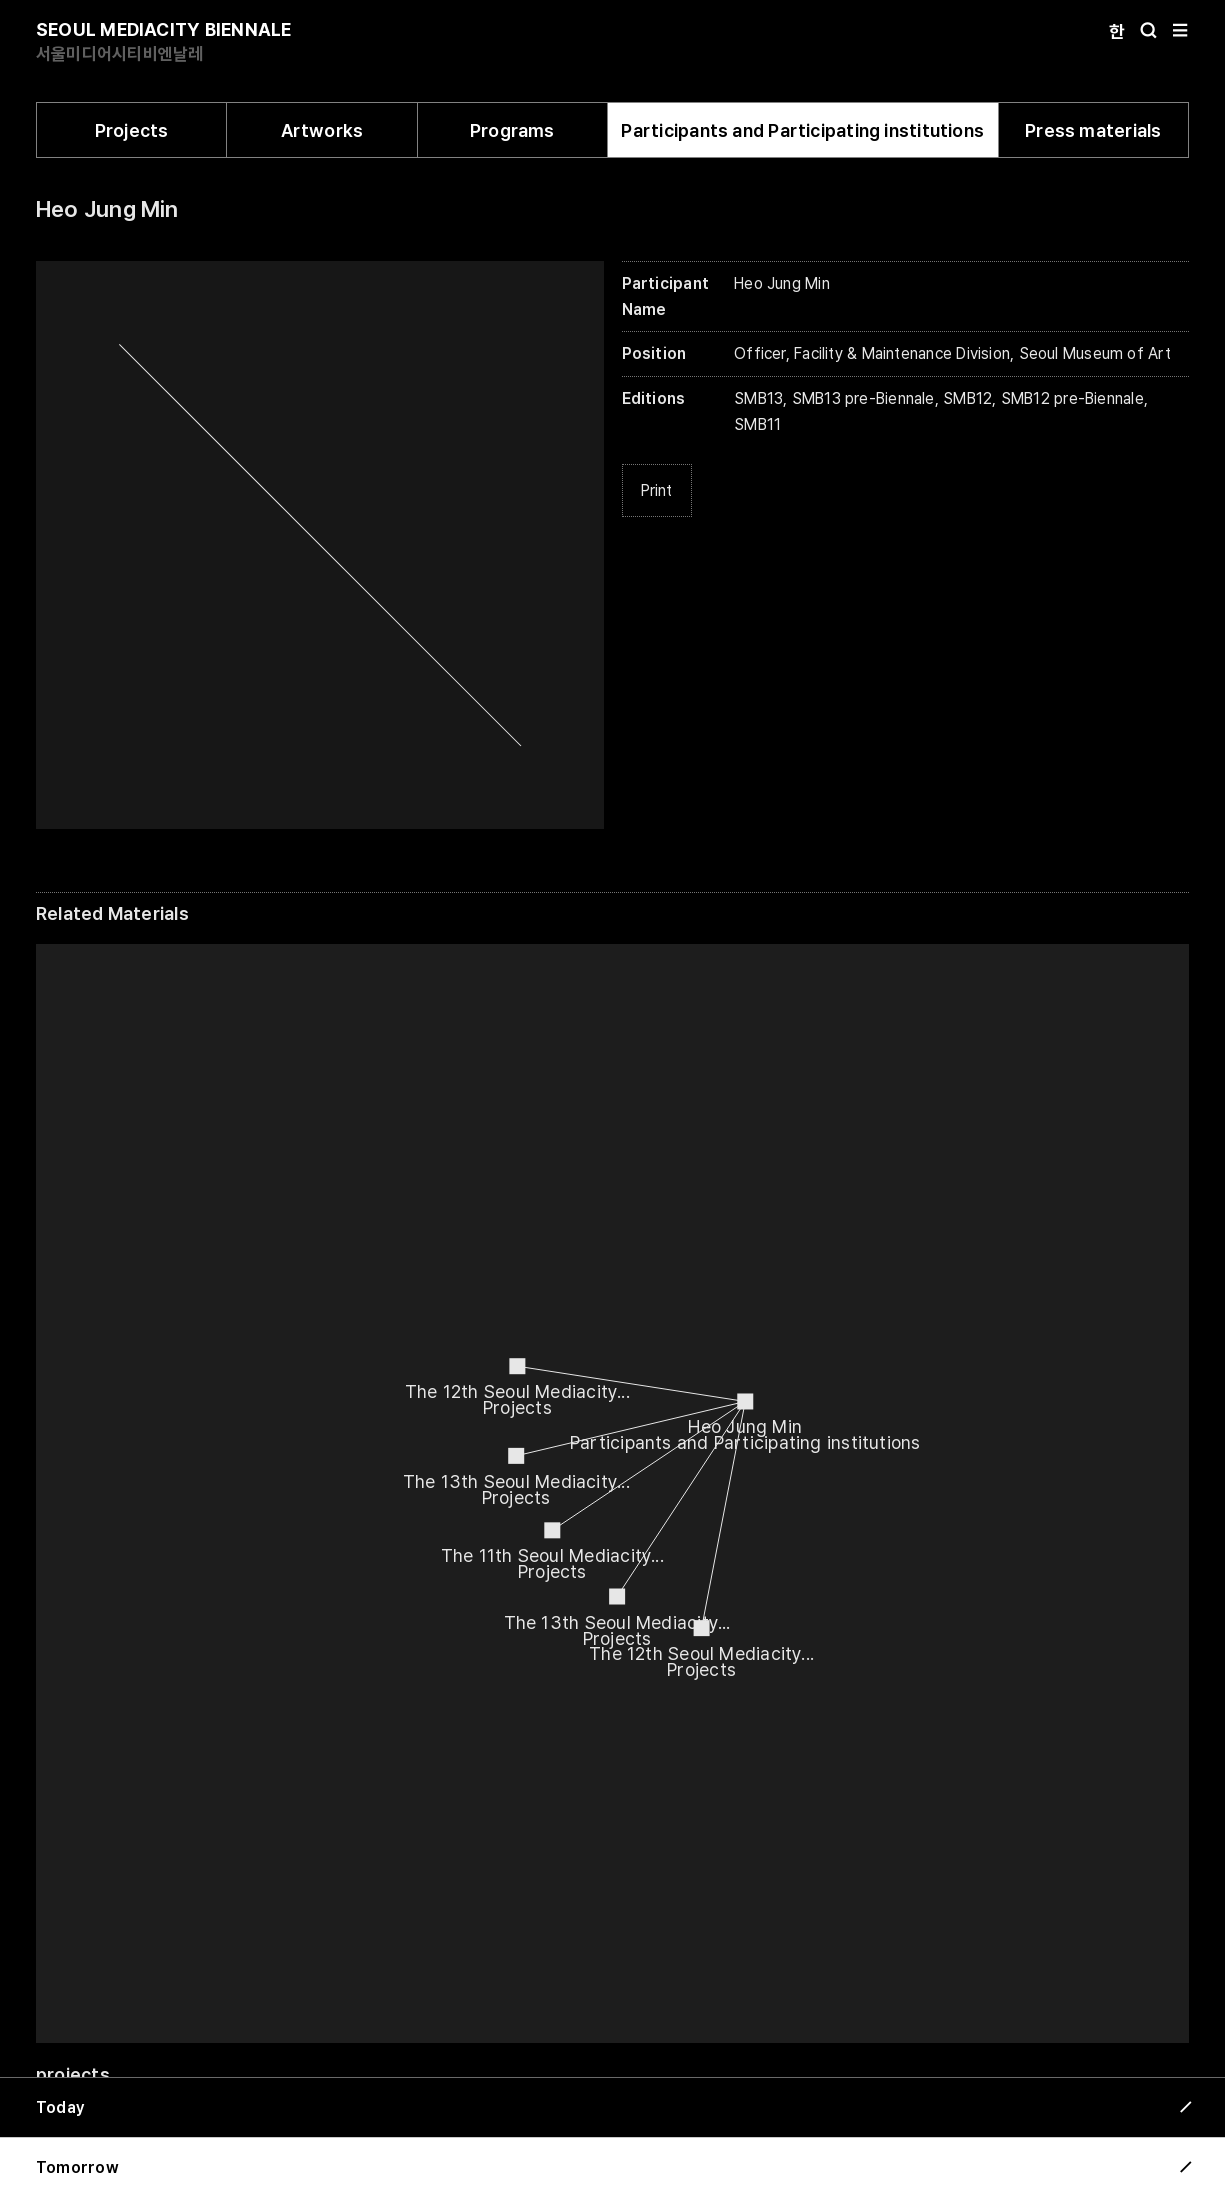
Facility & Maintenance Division (902, 353)
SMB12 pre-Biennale (1072, 398)
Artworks (322, 130)
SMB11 (757, 424)
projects (73, 2074)
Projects (132, 130)
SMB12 (967, 398)
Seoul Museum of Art (1095, 353)
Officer (760, 353)
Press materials (1093, 130)
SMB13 (758, 398)
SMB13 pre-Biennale (863, 398)
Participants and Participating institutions (802, 130)
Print (657, 490)
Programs (512, 130)
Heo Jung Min (107, 209)
